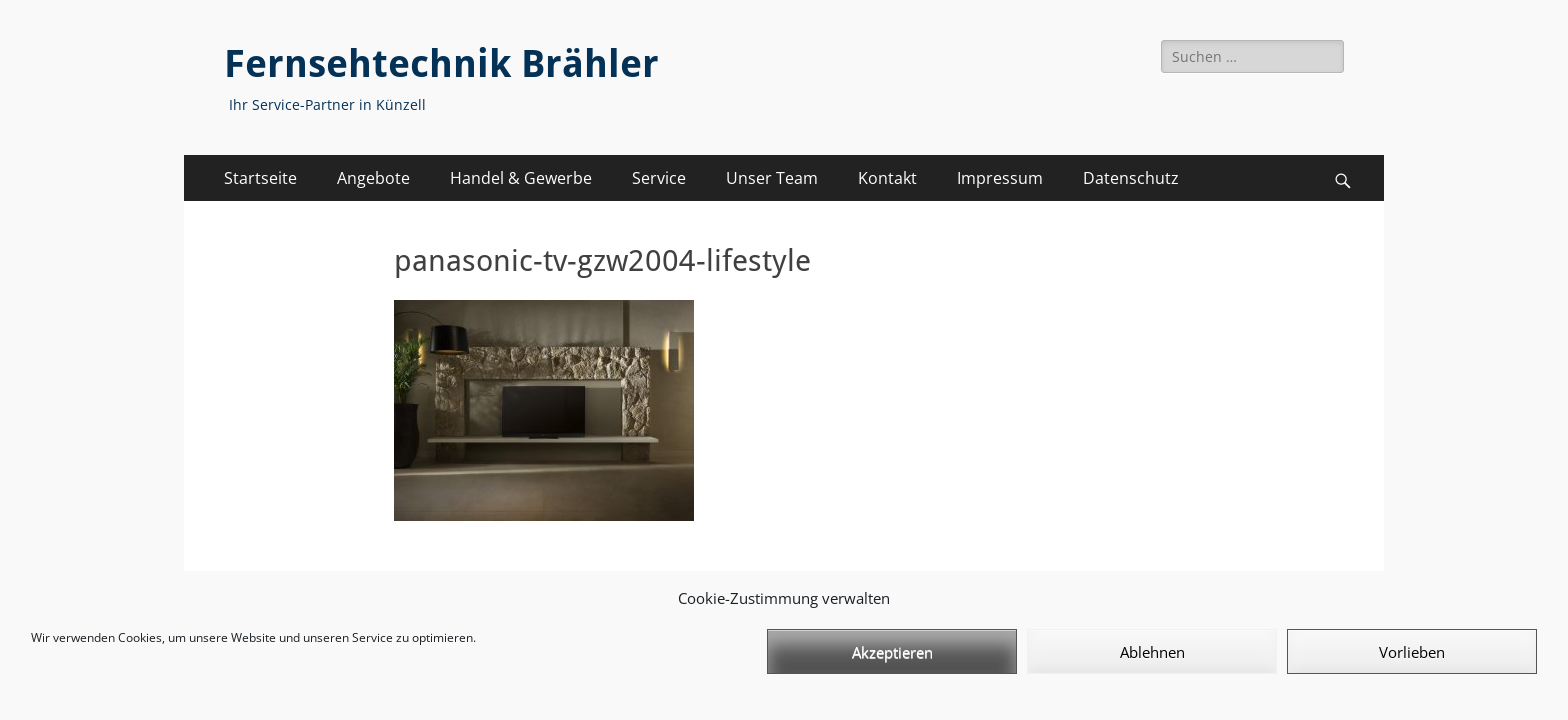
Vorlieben (1412, 652)
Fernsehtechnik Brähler (441, 64)
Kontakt (887, 178)
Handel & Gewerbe (521, 178)
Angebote (373, 178)
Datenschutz (1131, 178)
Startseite (260, 178)
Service (659, 178)
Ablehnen (1152, 652)
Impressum (1000, 178)
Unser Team (772, 178)
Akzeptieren (892, 652)
